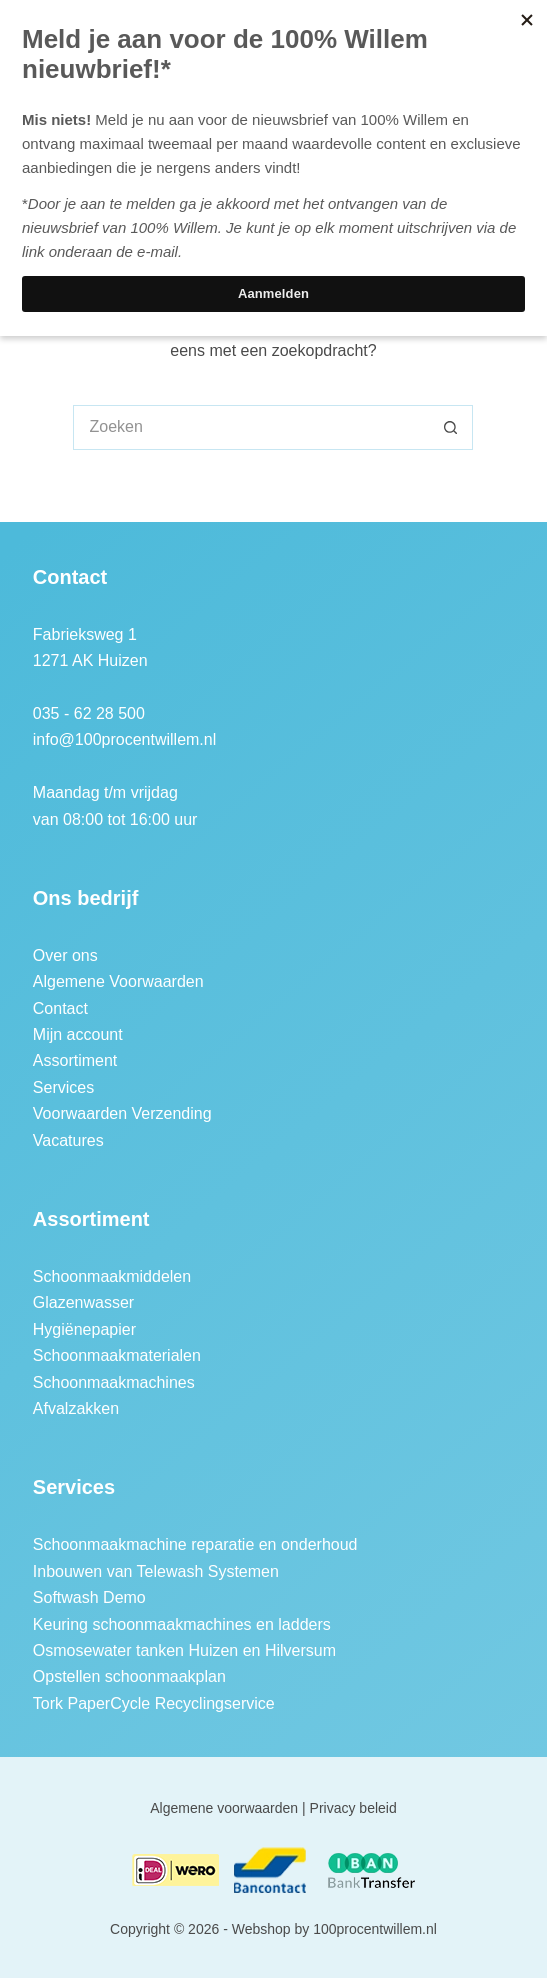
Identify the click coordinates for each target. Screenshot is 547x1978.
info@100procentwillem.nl (124, 739)
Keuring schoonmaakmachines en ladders (182, 1624)
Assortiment (75, 1060)
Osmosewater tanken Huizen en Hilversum (184, 1650)
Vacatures (68, 1140)
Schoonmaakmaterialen (117, 1355)
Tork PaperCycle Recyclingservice (154, 1703)
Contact (60, 1008)
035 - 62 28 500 (89, 713)
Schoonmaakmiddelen (112, 1276)
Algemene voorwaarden (224, 1808)
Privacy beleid (353, 1808)
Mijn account (78, 1034)
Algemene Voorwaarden (118, 981)
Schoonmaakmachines (114, 1382)
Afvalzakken (76, 1408)
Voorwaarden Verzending (122, 1113)
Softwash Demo (89, 1597)
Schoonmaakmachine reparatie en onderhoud (195, 1544)
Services (63, 1087)
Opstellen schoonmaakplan (129, 1676)
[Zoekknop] (450, 427)
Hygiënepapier (84, 1329)
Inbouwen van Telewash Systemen (156, 1571)
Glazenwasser (83, 1302)
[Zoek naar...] (250, 427)
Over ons (65, 955)
